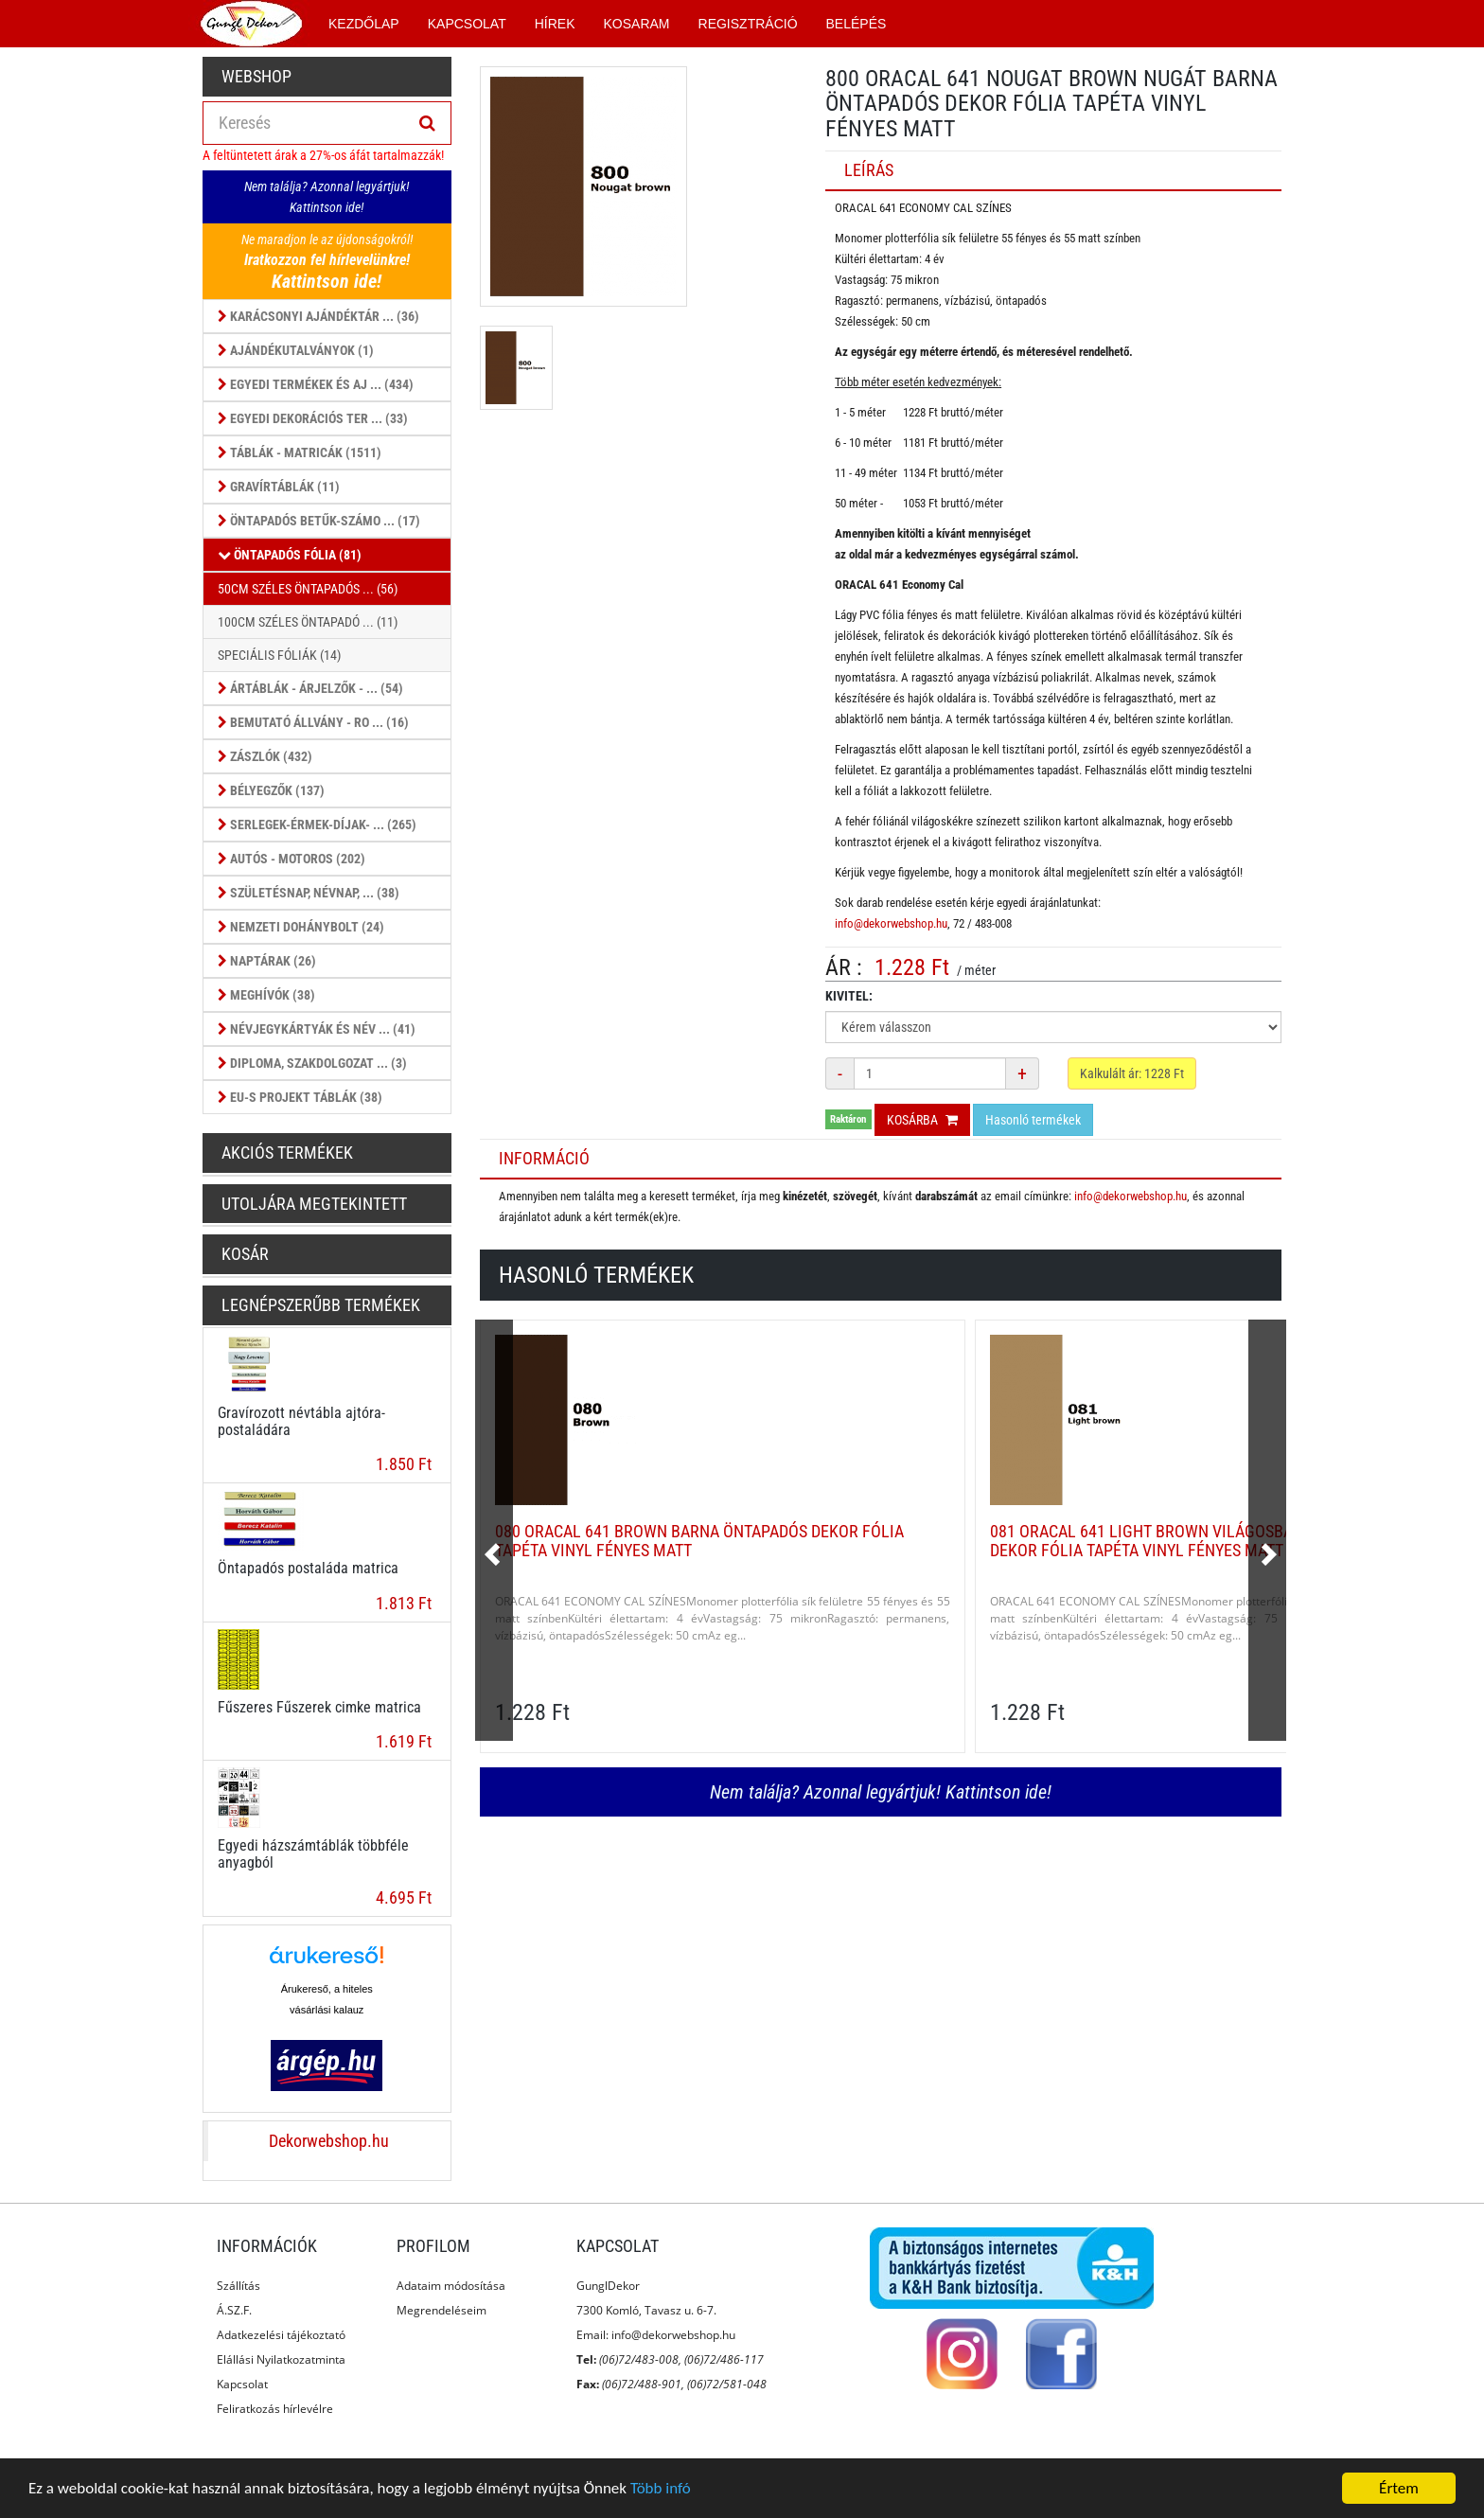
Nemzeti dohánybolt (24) (301, 926)
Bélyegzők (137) (271, 790)
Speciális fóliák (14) (279, 655)
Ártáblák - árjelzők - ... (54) (310, 688)
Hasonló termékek (1033, 1119)
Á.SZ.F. (234, 2310)
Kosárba (922, 1119)
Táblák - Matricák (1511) (299, 452)
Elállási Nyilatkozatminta (281, 2359)
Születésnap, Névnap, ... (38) (308, 892)
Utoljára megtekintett (314, 1204)
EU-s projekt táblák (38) (300, 1097)
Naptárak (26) (267, 960)
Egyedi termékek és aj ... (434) (316, 384)
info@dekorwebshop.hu (891, 923)
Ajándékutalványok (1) (296, 350)
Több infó (660, 2490)
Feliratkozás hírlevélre (275, 2409)
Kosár (245, 1254)
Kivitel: (849, 995)
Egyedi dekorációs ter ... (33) (313, 418)
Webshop (256, 76)
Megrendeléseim (441, 2310)
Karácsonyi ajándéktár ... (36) (318, 316)
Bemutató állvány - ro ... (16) (313, 722)
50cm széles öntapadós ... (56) (308, 588)
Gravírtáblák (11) (279, 486)
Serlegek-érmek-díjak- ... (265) (317, 824)
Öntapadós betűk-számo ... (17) (319, 520)
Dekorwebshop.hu (329, 2141)
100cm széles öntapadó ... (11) (308, 622)
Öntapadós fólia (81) (290, 554)
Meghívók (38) (266, 994)
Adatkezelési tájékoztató (281, 2335)
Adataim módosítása (451, 2286)
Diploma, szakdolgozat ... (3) (312, 1063)
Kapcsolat (242, 2384)
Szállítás (238, 2286)
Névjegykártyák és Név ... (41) (316, 1029)
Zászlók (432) (265, 756)
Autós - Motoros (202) (291, 858)
